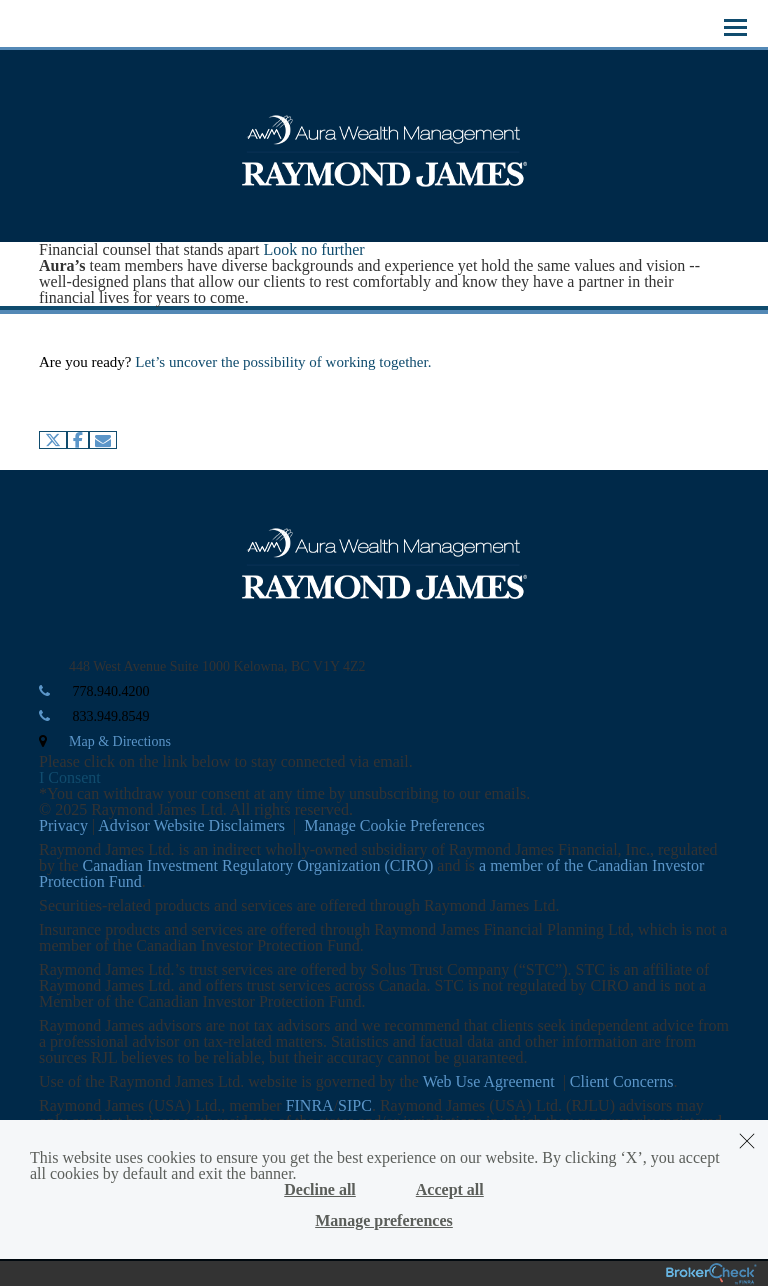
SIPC (355, 1105)
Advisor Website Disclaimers (191, 825)
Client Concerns (622, 1081)
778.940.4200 (111, 691)
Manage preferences (384, 1221)
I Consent (70, 777)
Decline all (320, 1190)
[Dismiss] (747, 1141)
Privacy (63, 825)
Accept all (450, 1190)
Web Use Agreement (491, 1081)
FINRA (310, 1105)
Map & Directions (120, 741)
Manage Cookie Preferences (394, 825)
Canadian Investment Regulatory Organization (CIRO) (258, 865)
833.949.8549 (111, 716)
